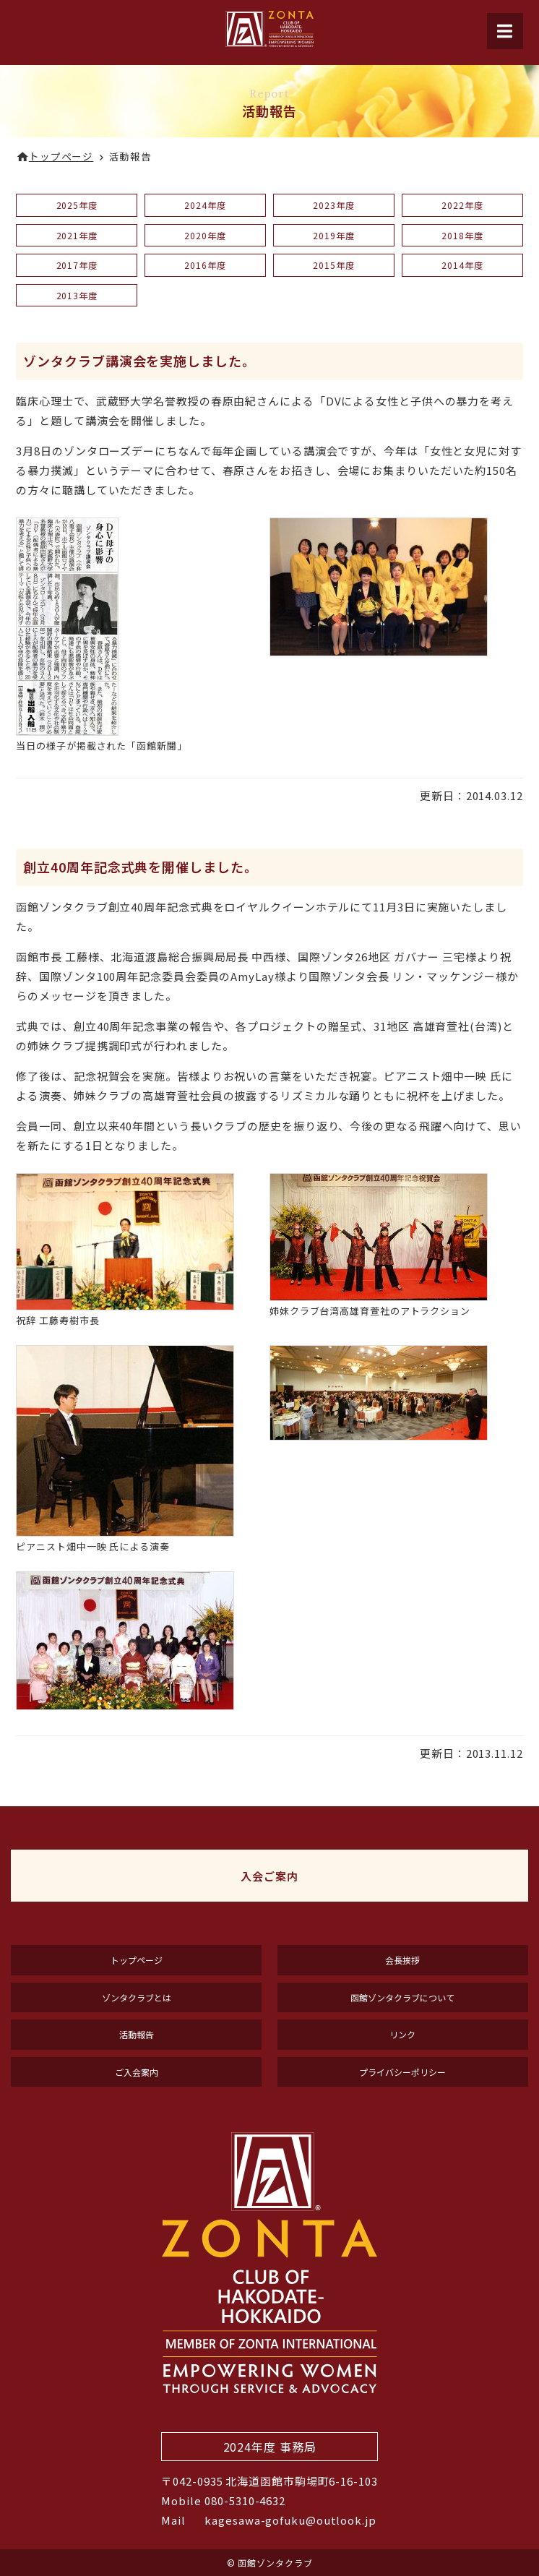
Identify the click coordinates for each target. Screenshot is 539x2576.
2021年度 (77, 235)
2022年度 (462, 205)
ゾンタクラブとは (136, 1997)
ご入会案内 (136, 2072)
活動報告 (136, 2034)
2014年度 (462, 265)
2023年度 (333, 205)
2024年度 (204, 205)
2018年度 (462, 235)
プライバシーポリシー (402, 2072)
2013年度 (77, 295)
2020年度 (204, 235)
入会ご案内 (269, 1876)
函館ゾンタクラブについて (402, 1997)
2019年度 (333, 235)
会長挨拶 (402, 1960)
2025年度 (77, 205)
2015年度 (333, 265)
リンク (402, 2034)
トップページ (137, 1960)
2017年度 (77, 265)
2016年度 (204, 265)
